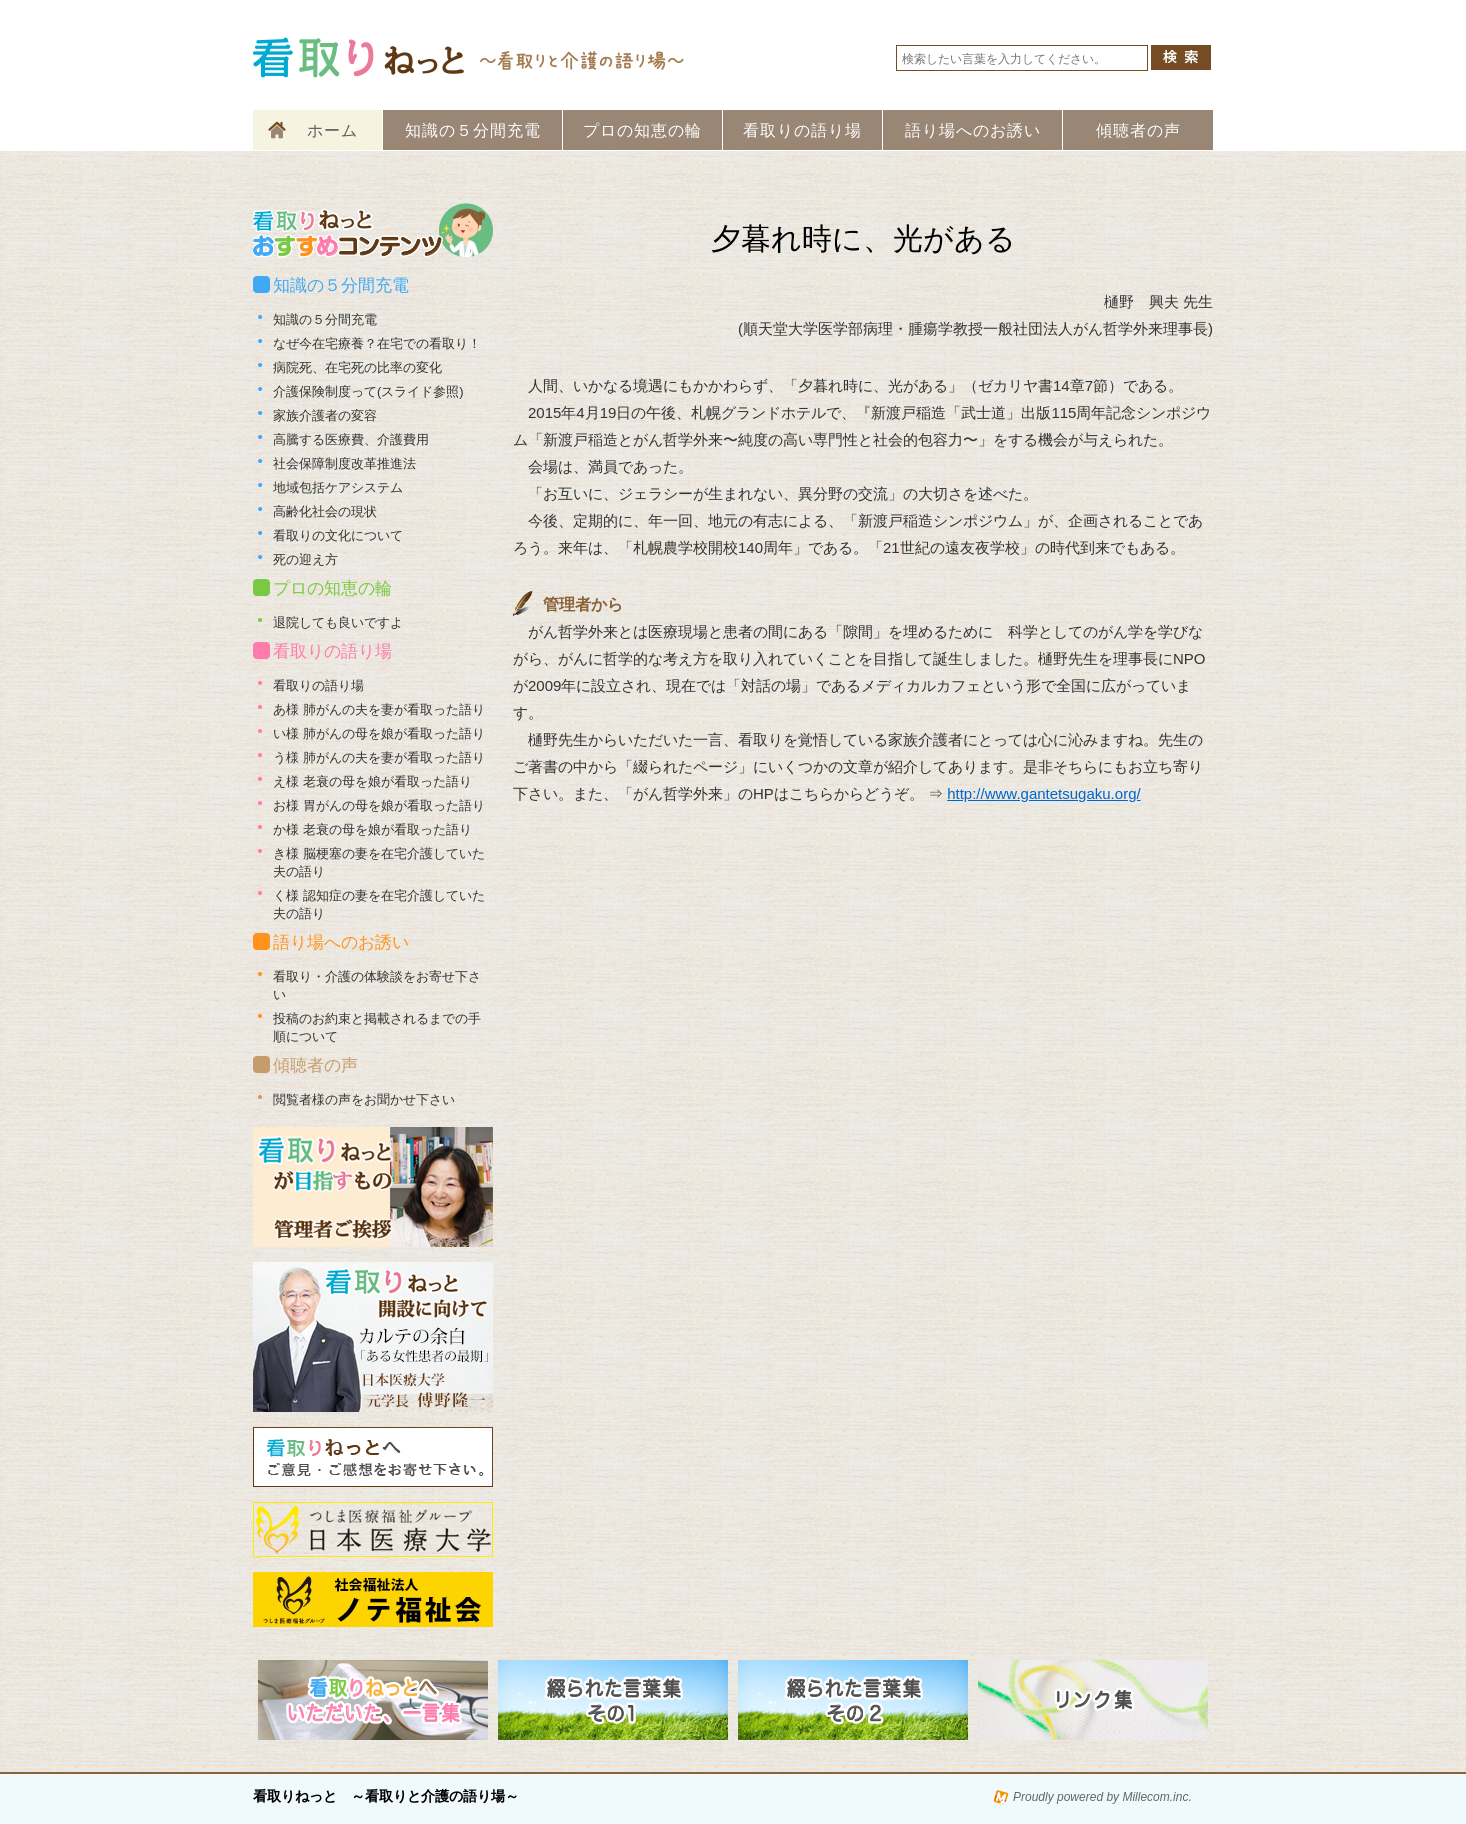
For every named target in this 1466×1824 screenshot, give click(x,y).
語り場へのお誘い (973, 130)
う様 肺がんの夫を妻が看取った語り (379, 757)
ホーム (332, 130)
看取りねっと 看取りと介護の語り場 (470, 57)
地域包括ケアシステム (338, 487)
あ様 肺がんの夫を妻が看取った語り (379, 709)
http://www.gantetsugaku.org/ (1043, 793)
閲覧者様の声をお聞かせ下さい (364, 1099)
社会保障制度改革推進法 (344, 463)
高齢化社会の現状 (325, 511)
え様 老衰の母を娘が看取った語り (372, 781)
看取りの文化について (338, 535)
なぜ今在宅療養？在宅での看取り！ (377, 343)
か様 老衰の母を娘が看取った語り (372, 829)
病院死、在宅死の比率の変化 (357, 367)
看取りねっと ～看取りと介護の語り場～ (386, 1796)
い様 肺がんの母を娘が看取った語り (379, 733)
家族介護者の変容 (325, 415)
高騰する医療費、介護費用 (351, 439)
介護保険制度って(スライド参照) (368, 391)
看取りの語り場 (802, 130)
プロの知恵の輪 (642, 130)
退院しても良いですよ (338, 622)
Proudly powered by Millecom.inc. (1102, 1797)
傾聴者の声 (1138, 130)
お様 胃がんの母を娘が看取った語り (379, 805)
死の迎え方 (305, 559)
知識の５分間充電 (473, 130)
